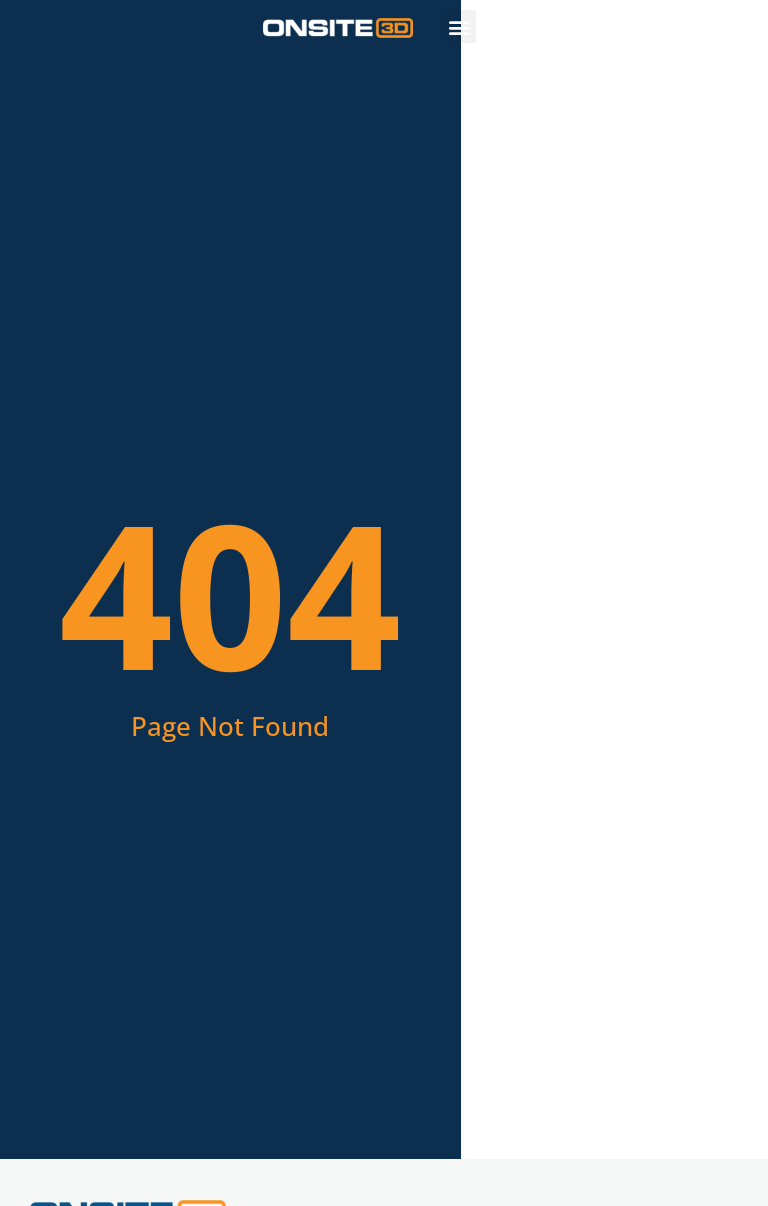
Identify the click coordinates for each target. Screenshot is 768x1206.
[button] (459, 26)
